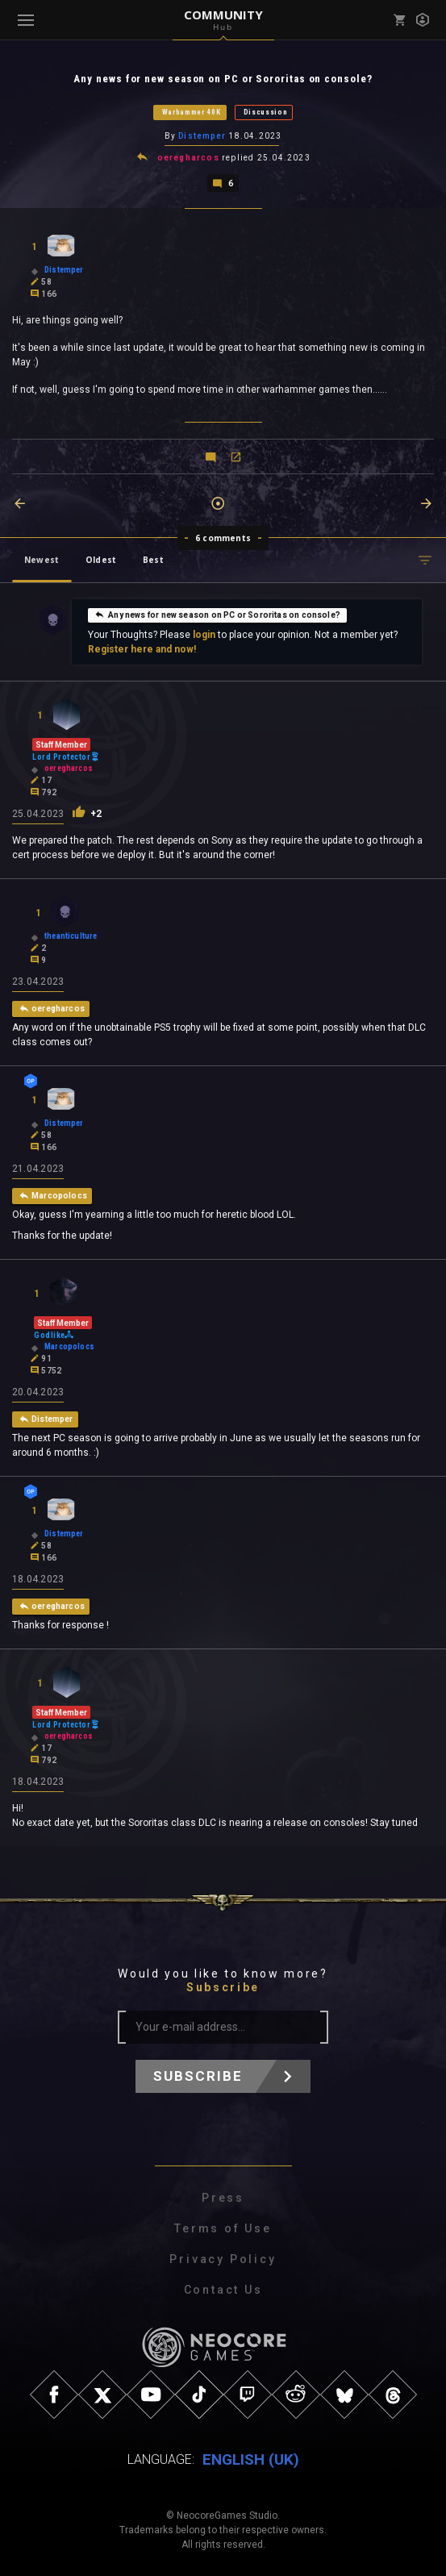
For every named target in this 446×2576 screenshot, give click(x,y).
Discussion (266, 112)
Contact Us (223, 2289)
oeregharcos (188, 157)
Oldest (100, 559)
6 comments (223, 538)
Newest (41, 559)
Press (223, 2197)
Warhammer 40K (191, 112)
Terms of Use (223, 2228)
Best (153, 559)
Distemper (202, 135)
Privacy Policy (222, 2259)
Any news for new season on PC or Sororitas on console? (217, 614)
